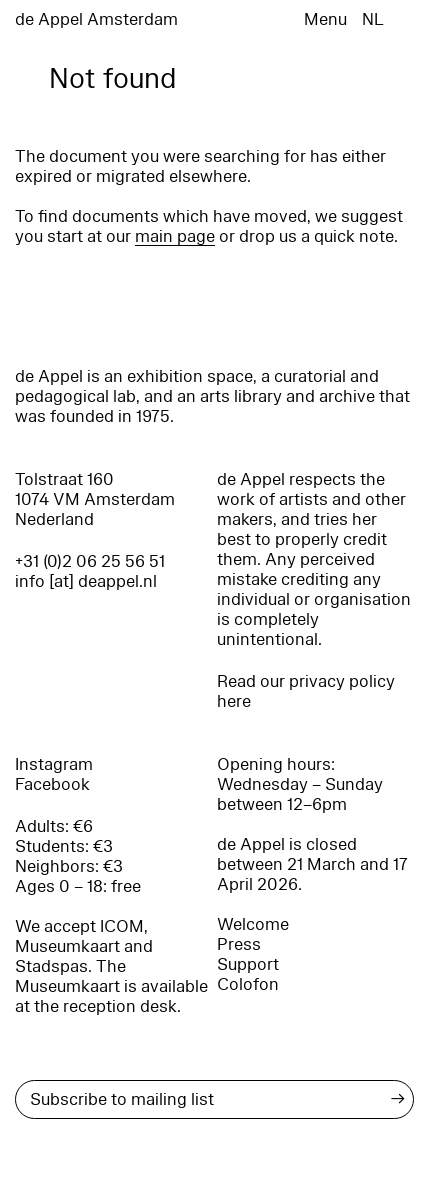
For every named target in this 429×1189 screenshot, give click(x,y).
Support (248, 964)
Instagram (54, 764)
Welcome (253, 924)
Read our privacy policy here (306, 691)
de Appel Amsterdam (96, 19)
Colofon (248, 984)
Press (239, 944)
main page (175, 236)
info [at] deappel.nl (86, 581)
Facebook (52, 784)
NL (373, 19)
